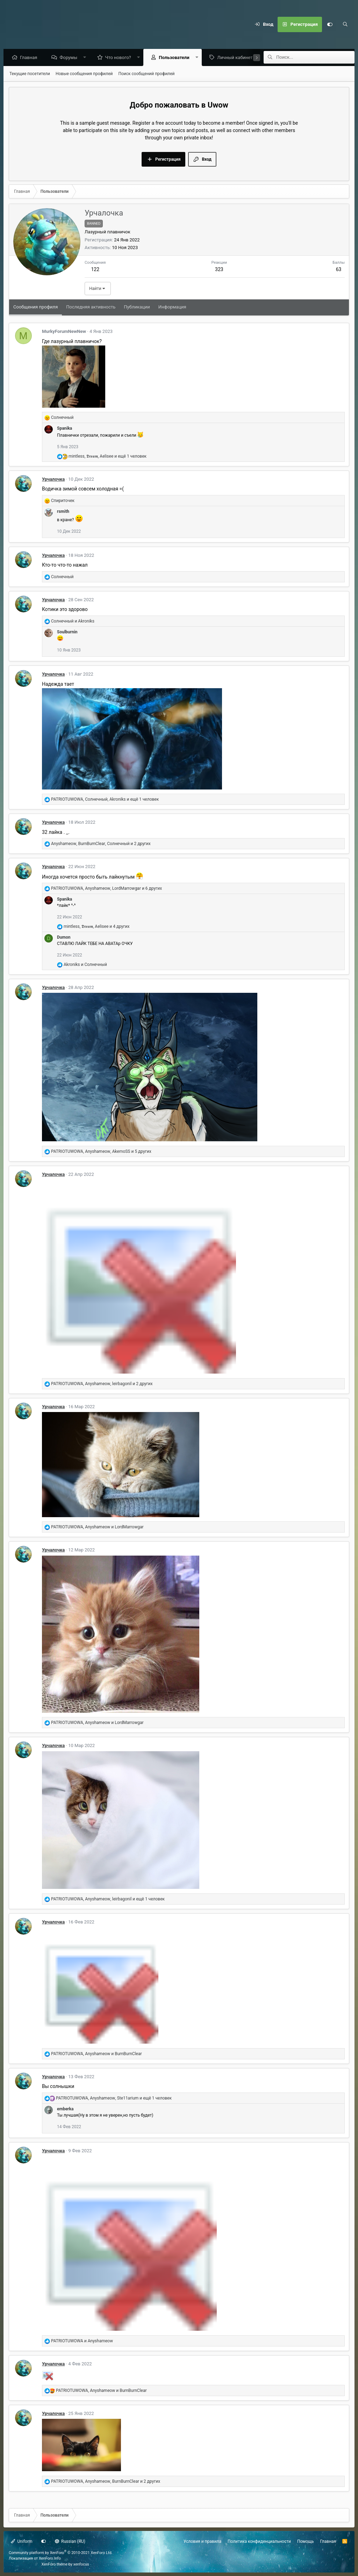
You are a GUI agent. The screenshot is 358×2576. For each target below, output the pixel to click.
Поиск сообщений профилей (146, 74)
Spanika (64, 428)
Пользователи (175, 57)
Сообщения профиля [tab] (35, 307)
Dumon (63, 937)
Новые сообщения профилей (84, 74)
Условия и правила (202, 2541)
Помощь (305, 2541)
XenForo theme (55, 2564)
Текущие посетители (29, 74)
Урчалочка (53, 479)
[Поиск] (345, 24)
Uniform (22, 2541)
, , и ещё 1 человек (107, 456)
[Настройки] (329, 24)
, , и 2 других (101, 844)
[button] (86, 57)
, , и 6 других (106, 888)
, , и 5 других (101, 1151)
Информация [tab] (172, 307)
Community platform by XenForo (61, 2552)
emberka (65, 2109)
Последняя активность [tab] (90, 307)
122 (95, 269)
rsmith (63, 511)
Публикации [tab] (137, 307)
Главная (30, 57)
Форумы (70, 57)
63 (339, 269)
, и (97, 1527)
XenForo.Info (50, 2558)
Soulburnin (67, 632)
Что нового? (120, 57)
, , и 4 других (96, 926)
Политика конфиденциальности (259, 2541)
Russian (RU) (70, 2541)
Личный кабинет (236, 57)
